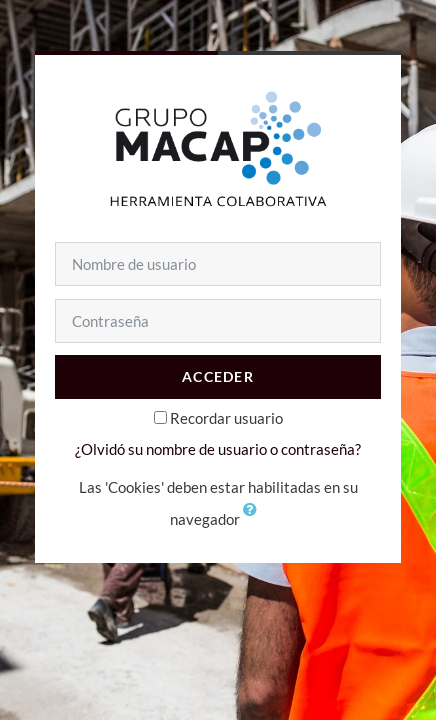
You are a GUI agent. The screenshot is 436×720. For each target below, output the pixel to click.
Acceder (218, 376)
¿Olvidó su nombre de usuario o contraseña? (218, 449)
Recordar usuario (226, 418)
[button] (255, 521)
